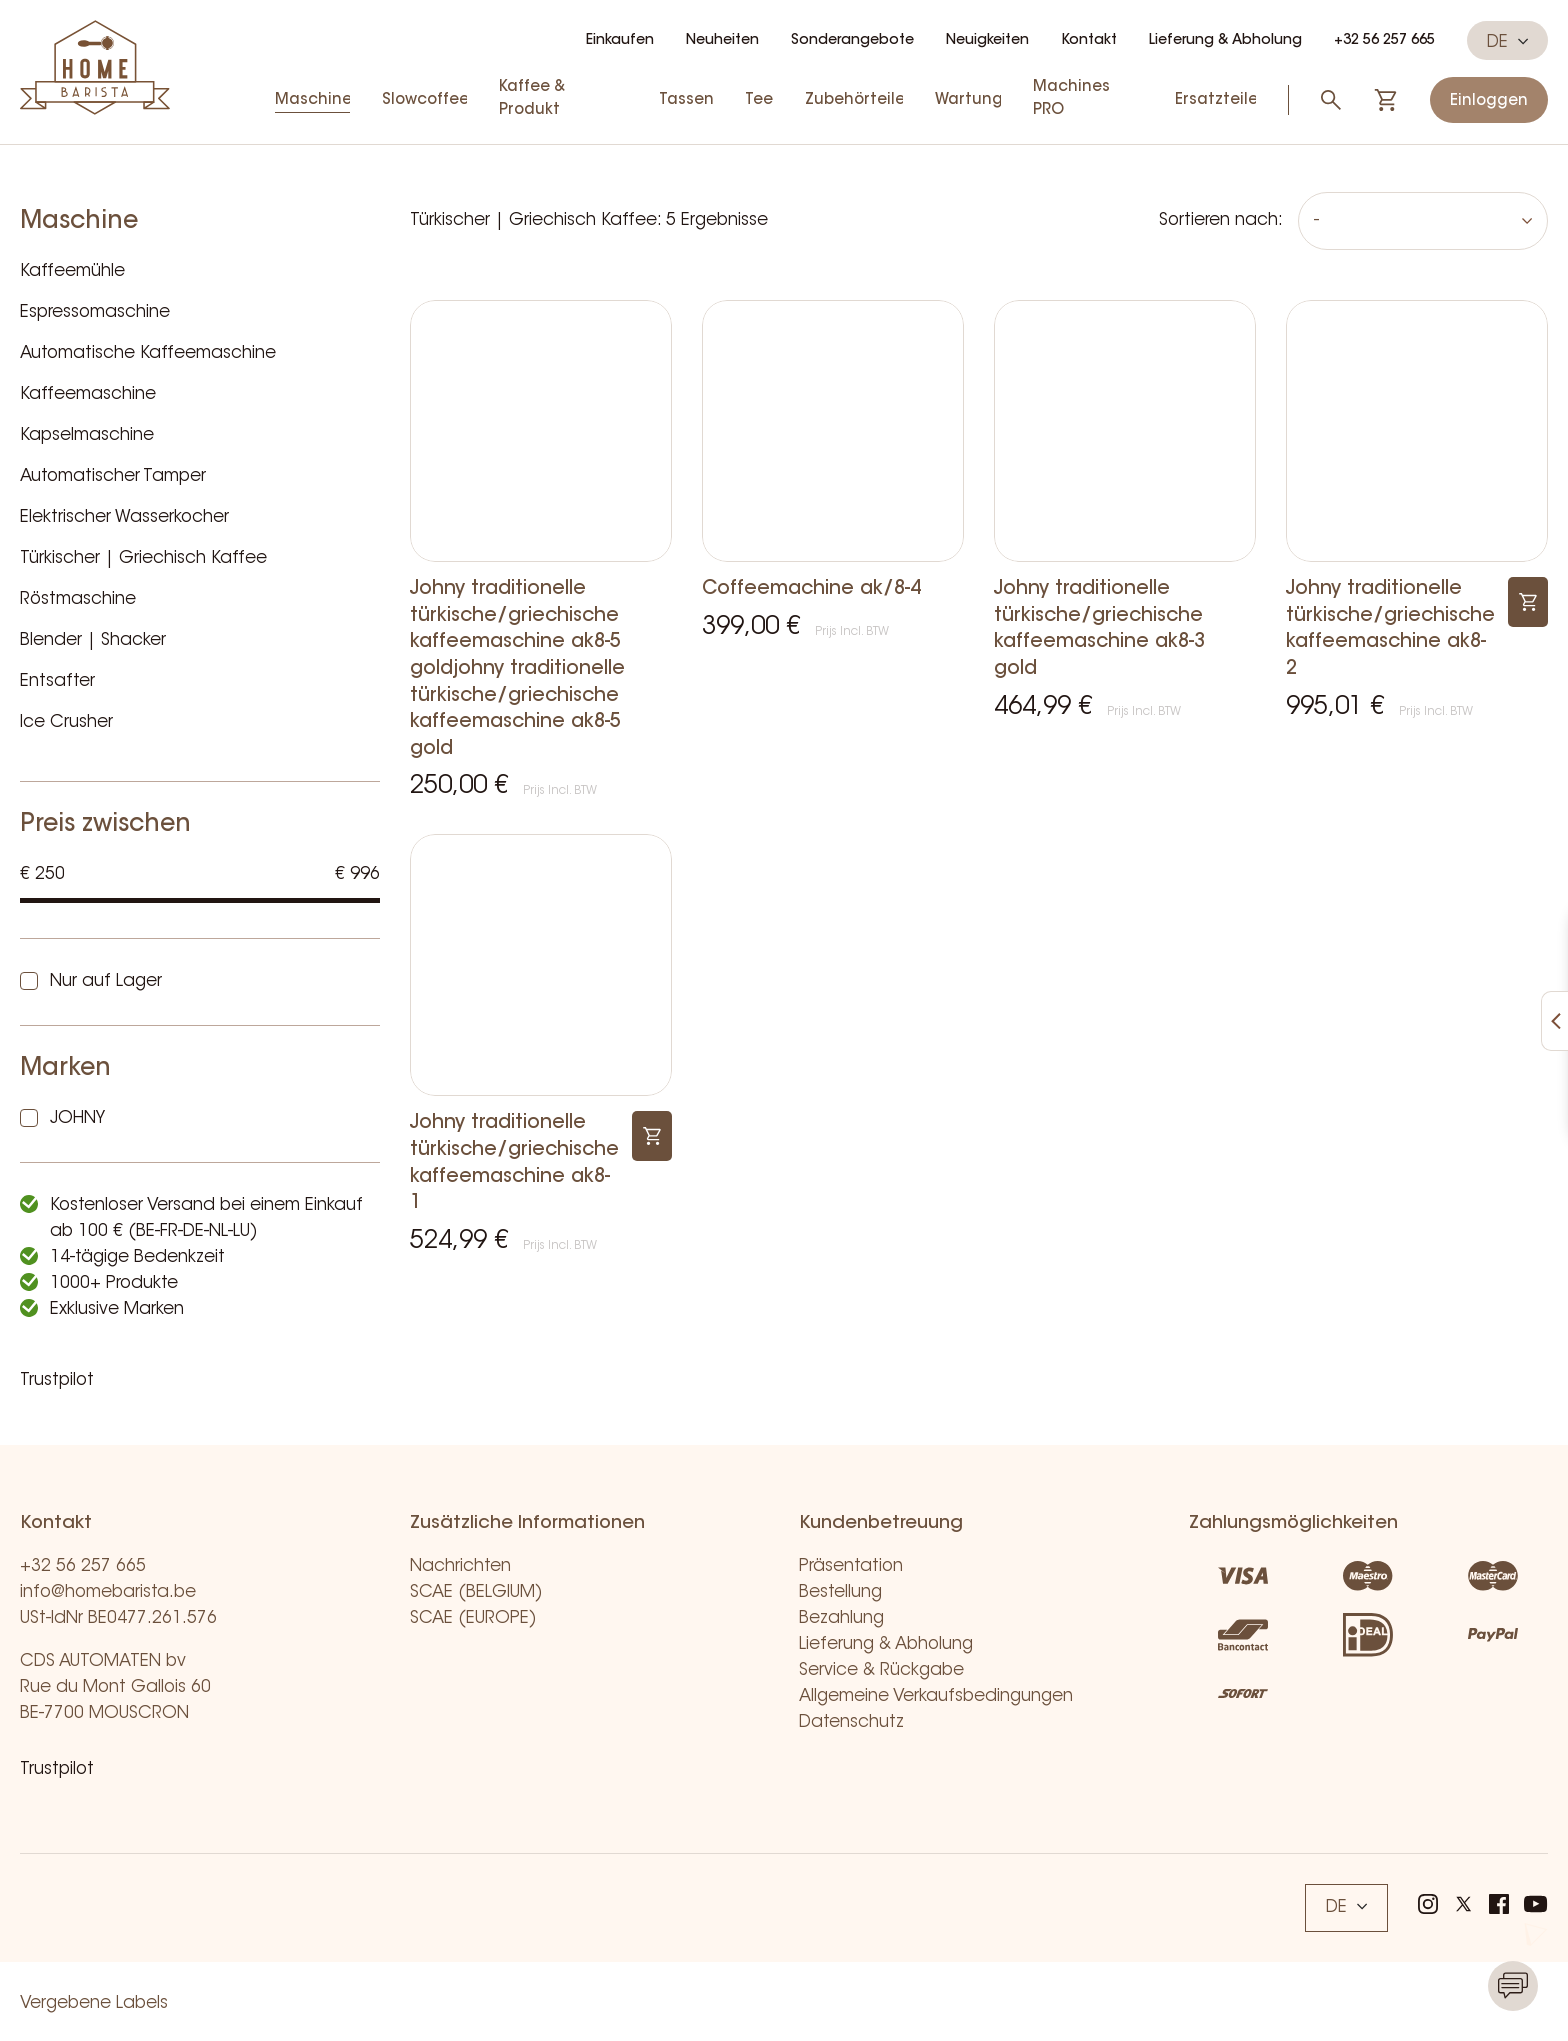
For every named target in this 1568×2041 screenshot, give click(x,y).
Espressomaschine (95, 312)
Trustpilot (57, 1380)
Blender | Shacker (93, 640)
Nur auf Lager (106, 981)
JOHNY (77, 1118)
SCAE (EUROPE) (473, 1618)
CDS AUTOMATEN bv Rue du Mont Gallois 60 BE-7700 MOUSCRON (115, 1687)
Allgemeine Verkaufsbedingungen (936, 1696)
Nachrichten (460, 1566)
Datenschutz (851, 1722)
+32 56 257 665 (1384, 41)
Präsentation (851, 1566)
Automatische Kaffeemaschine (148, 353)
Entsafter (57, 681)
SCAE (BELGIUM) (476, 1592)
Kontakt (1089, 41)
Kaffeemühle (72, 271)
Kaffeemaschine (88, 394)
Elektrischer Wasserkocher (124, 517)
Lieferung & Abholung (1225, 41)
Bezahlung (841, 1618)
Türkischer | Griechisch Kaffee (143, 558)
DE (1507, 42)
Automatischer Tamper (113, 476)
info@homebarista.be (108, 1592)
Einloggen (1489, 101)
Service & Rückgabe (881, 1670)
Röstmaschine (78, 599)
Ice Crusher (66, 722)
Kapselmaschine (87, 435)
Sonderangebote (852, 41)
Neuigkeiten (987, 41)
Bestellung (840, 1592)
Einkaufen (620, 41)
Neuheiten (722, 41)
